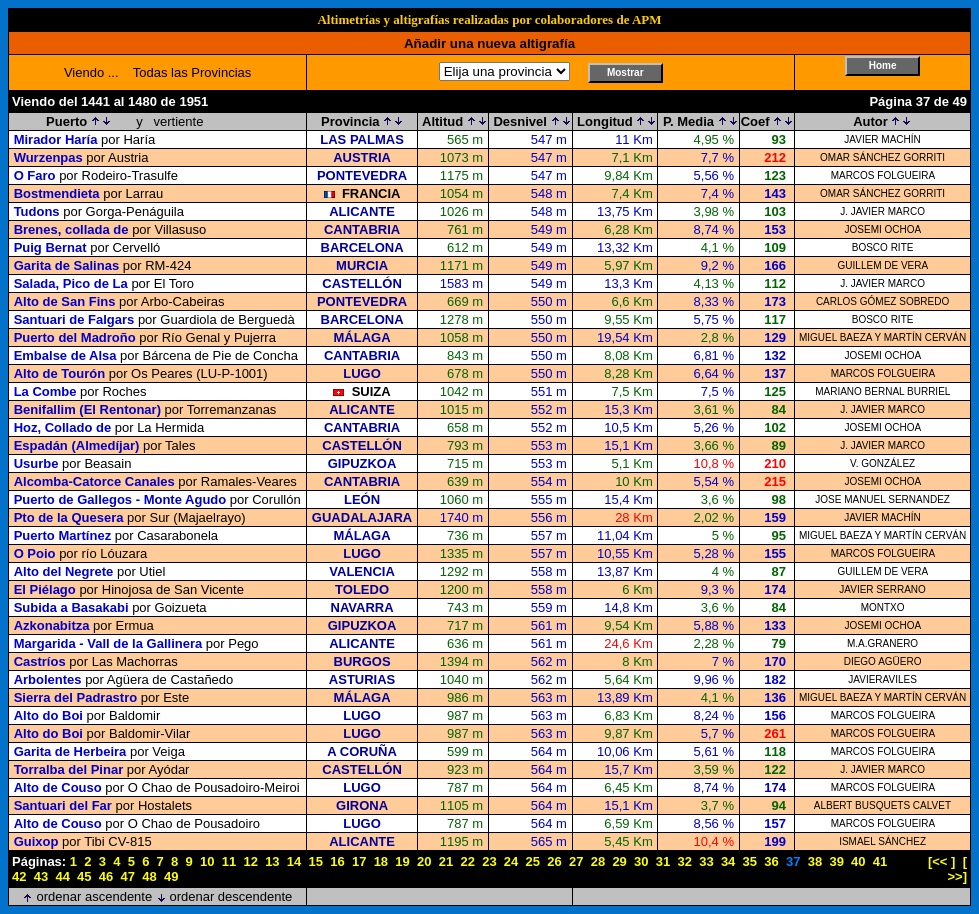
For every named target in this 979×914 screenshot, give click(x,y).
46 (106, 876)
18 (381, 861)
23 (489, 861)
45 (84, 876)
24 (511, 861)
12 (250, 861)
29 (619, 861)
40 (858, 861)
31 (663, 861)
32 (684, 861)
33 (706, 861)
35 (750, 861)
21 (446, 861)
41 (880, 861)
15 (316, 861)
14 (294, 861)
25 (533, 861)
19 (402, 861)
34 (728, 861)
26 (554, 861)
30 (641, 861)
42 (19, 876)
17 (359, 861)
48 (149, 876)
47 (128, 876)
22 (467, 861)
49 (171, 876)
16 (337, 861)
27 (576, 861)
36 (771, 861)
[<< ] (941, 861)
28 (598, 861)
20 (424, 861)
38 (815, 861)
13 (272, 861)
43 (41, 876)
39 (836, 861)
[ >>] (957, 869)
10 (207, 861)
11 (229, 861)
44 (62, 876)
